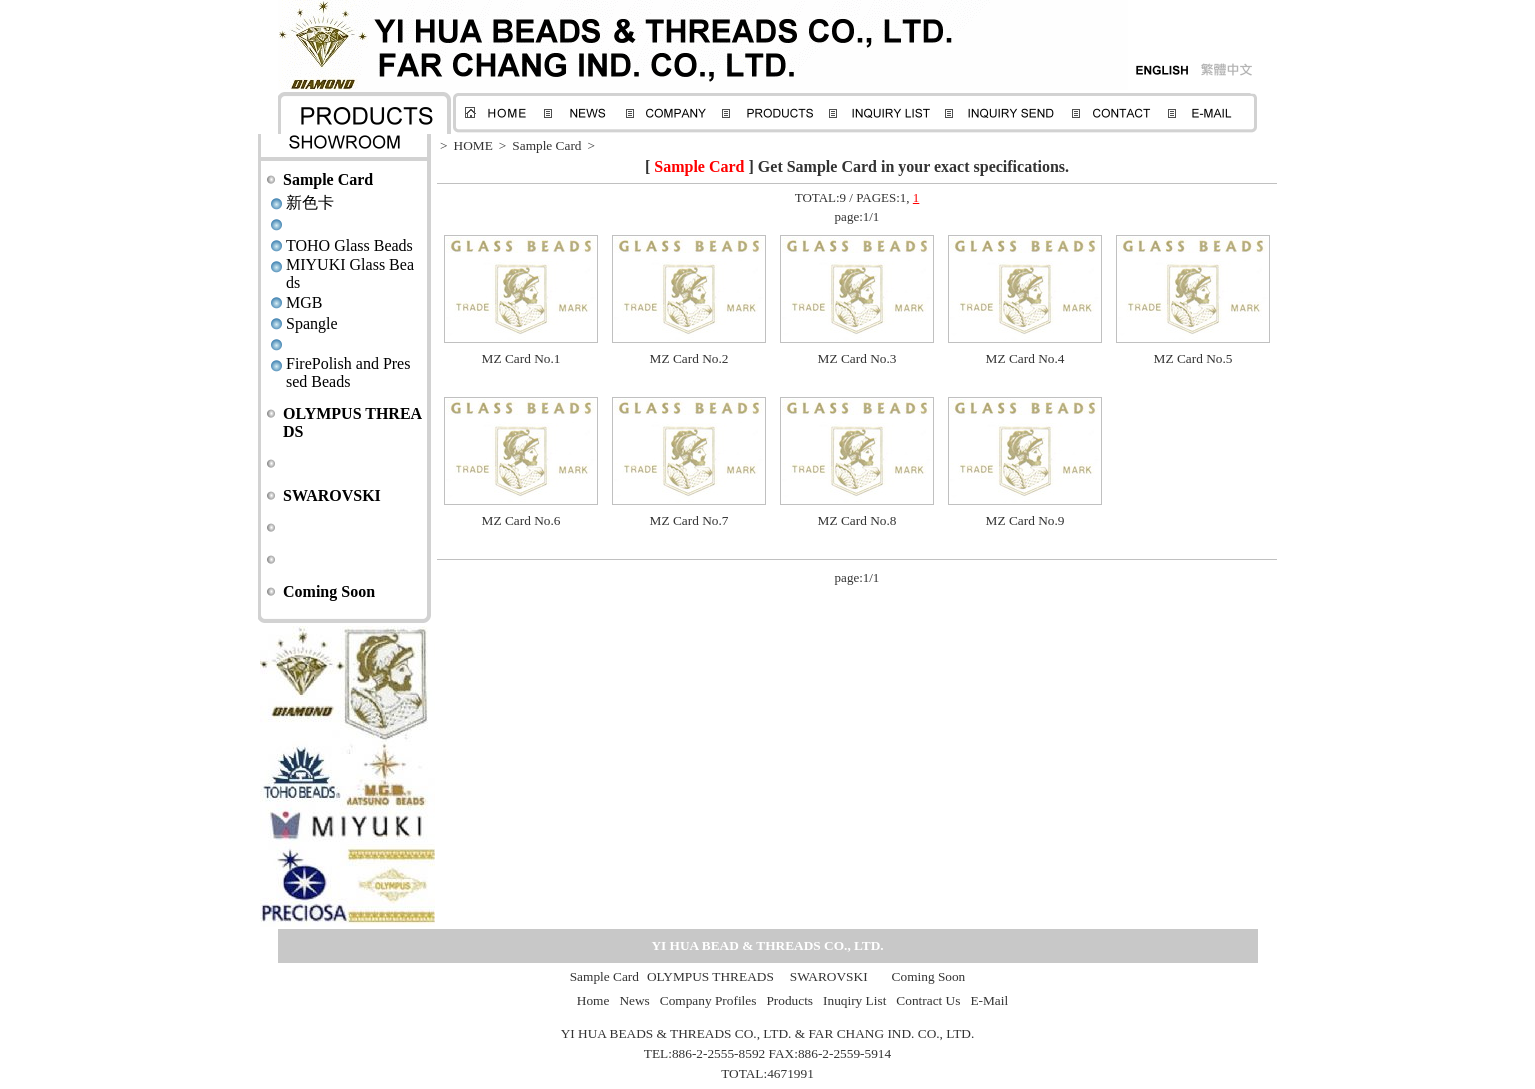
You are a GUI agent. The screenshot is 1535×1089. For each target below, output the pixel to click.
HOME (473, 145)
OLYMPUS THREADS (710, 976)
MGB (304, 302)
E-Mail (989, 1000)
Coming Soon (329, 591)
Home (593, 1000)
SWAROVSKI (332, 495)
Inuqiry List (854, 1000)
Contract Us (928, 1000)
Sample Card (328, 179)
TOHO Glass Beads (349, 245)
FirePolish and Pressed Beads (348, 372)
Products (789, 1000)
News (634, 1000)
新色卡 (310, 202)
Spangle (312, 323)
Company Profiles (708, 1000)
